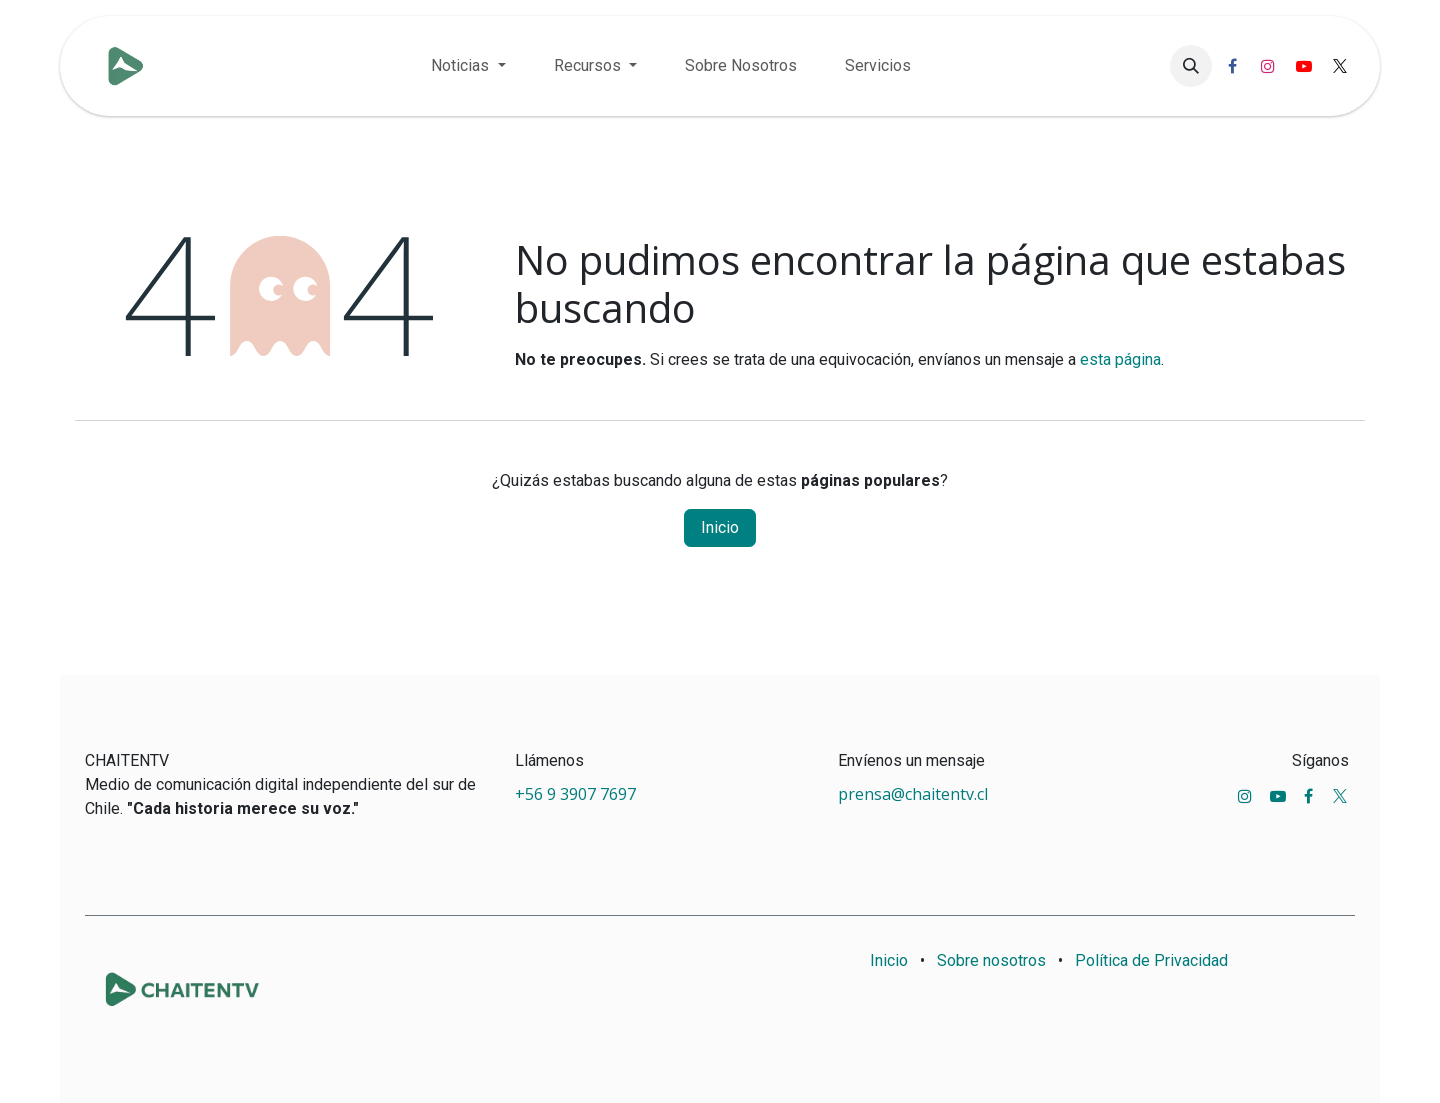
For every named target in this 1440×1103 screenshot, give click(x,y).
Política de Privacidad (1151, 960)
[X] (1340, 66)
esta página (1120, 359)
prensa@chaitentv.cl (913, 794)
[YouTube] (1304, 66)
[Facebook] (1232, 66)
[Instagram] (1268, 66)
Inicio (720, 527)
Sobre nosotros (991, 960)
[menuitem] (468, 66)
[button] (1191, 66)
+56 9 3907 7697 (577, 794)
